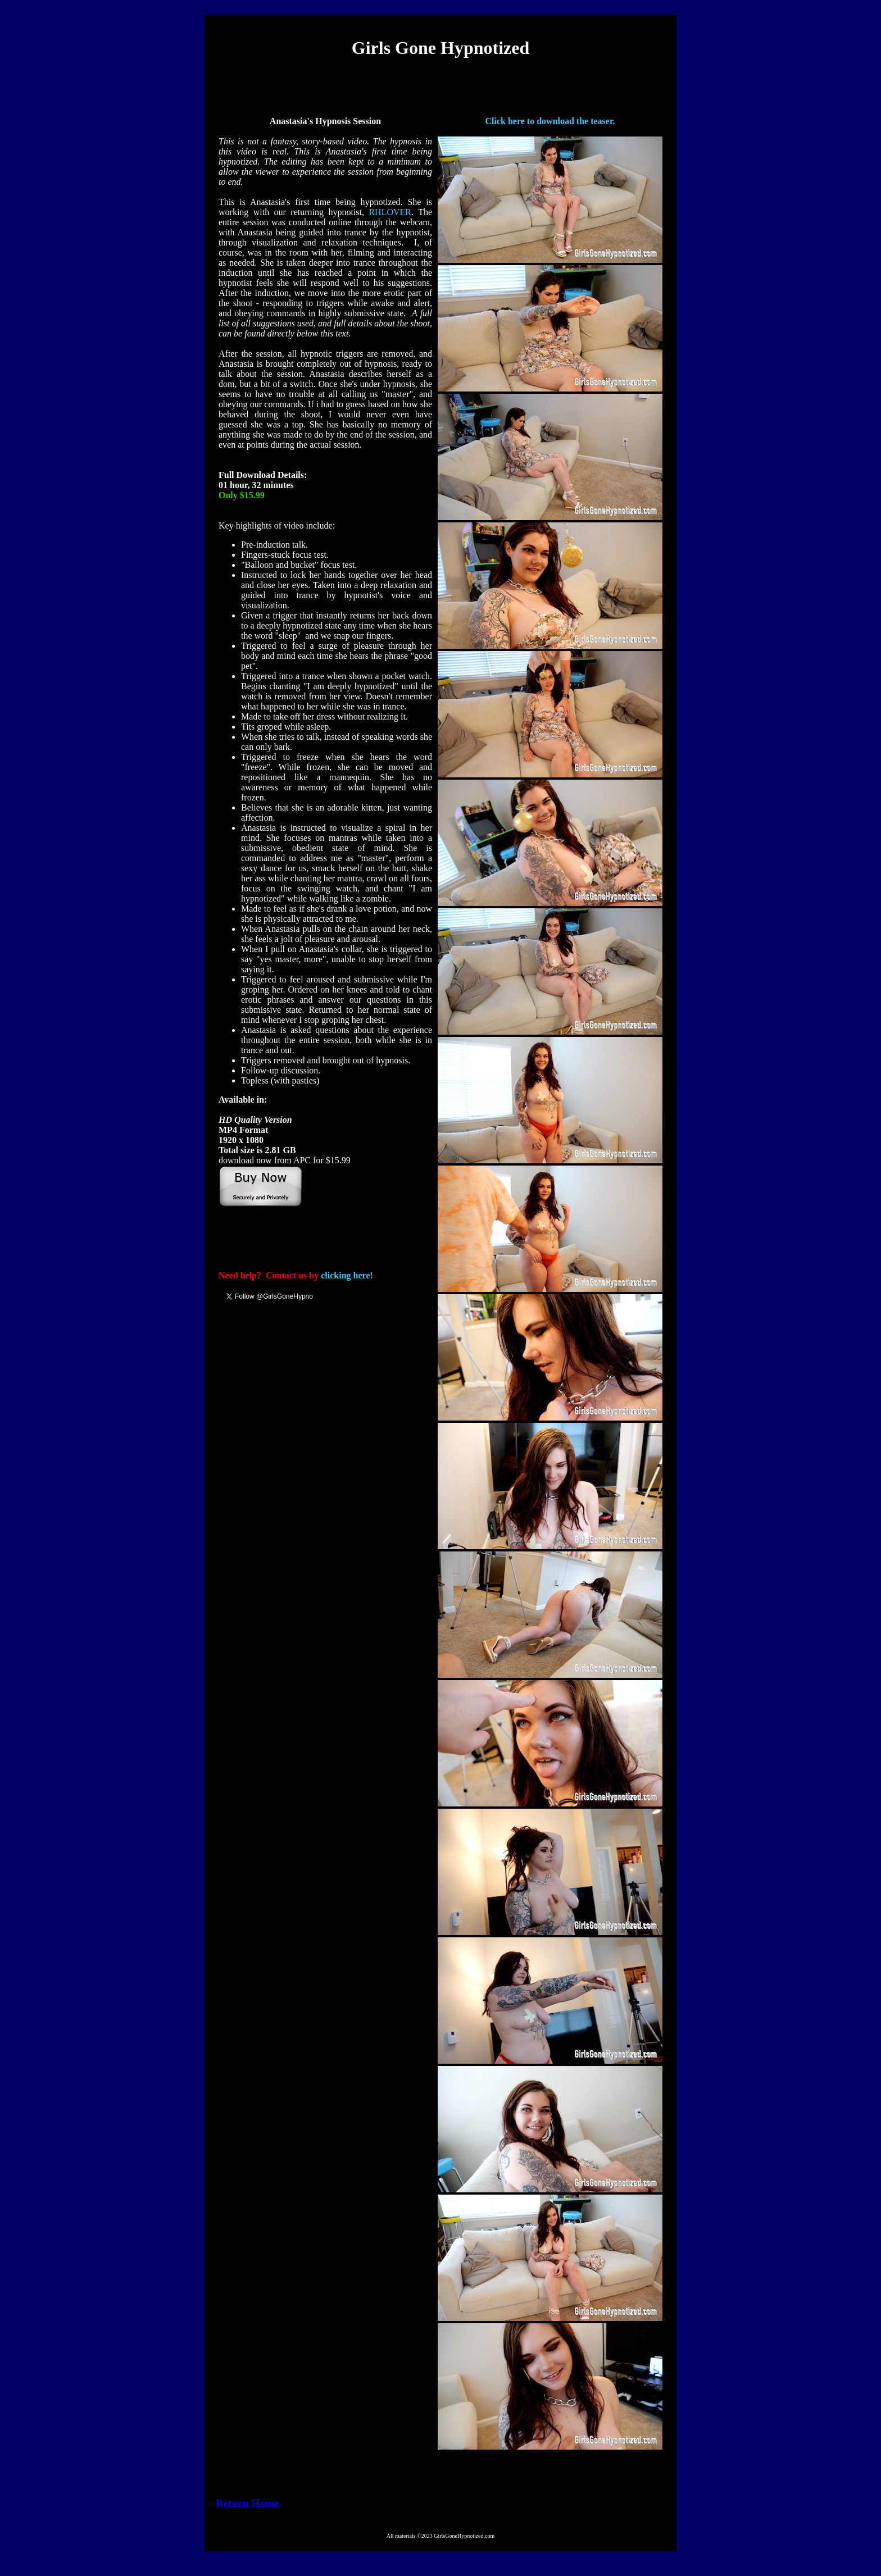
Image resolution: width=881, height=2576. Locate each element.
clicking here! (347, 1275)
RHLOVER (390, 212)
